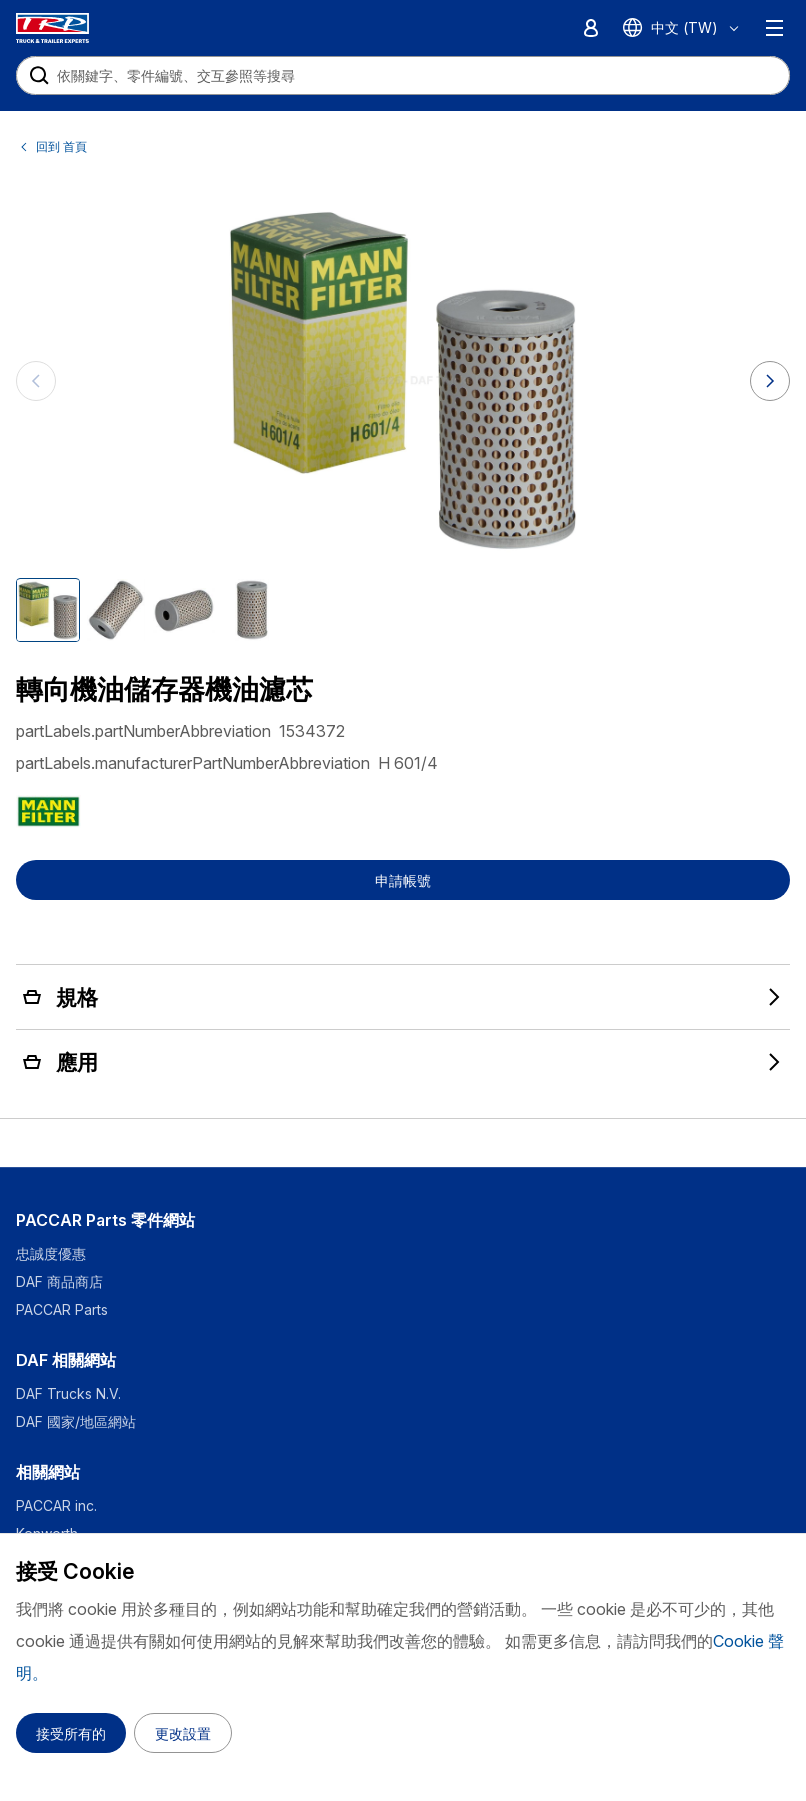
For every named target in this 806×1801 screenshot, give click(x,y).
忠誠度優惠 (51, 1253)
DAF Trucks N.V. (68, 1393)
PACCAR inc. (56, 1505)
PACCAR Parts (62, 1309)
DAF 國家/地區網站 (76, 1421)
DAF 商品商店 (59, 1281)
